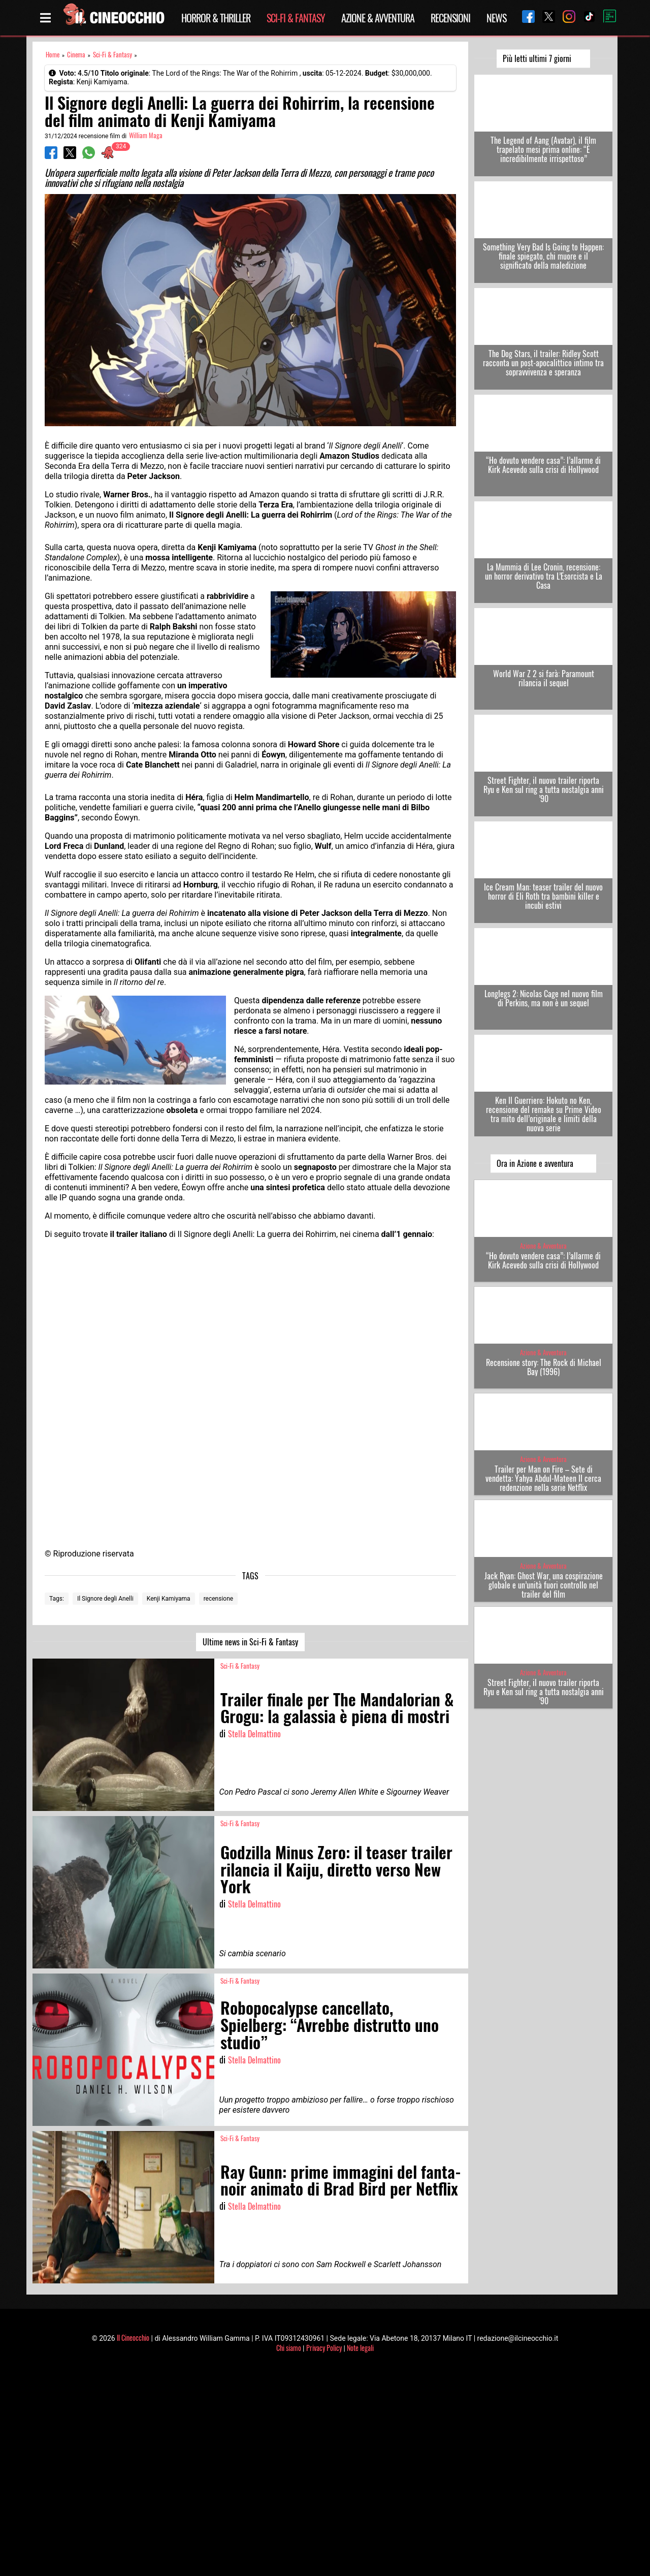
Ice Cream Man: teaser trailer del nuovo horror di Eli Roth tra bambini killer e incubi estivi (543, 896)
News (496, 17)
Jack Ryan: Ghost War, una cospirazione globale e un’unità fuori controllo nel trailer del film (543, 1585)
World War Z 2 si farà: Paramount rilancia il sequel (543, 678)
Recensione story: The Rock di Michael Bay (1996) (543, 1367)
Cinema (76, 54)
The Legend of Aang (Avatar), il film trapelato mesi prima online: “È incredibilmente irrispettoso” (543, 149)
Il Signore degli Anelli (105, 1598)
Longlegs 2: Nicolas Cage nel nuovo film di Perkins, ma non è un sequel (543, 998)
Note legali (360, 2347)
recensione (219, 1598)
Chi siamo (288, 2347)
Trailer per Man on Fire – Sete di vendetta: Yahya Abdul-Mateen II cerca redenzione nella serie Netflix (543, 1478)
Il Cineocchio (133, 2337)
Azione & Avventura (377, 17)
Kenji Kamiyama (168, 1598)
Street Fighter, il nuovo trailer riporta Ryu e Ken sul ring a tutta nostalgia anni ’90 (543, 789)
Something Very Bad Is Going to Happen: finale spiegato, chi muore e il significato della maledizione (543, 256)
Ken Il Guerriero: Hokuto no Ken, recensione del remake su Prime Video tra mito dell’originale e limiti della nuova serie (543, 1114)
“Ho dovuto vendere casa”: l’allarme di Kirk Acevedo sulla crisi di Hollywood (543, 464)
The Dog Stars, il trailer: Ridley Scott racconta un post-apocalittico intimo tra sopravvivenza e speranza (543, 362)
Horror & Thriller (215, 17)
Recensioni (450, 17)
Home (52, 54)
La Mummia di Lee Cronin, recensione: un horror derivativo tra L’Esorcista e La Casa (543, 576)
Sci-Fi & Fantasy (296, 17)
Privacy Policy (324, 2347)
